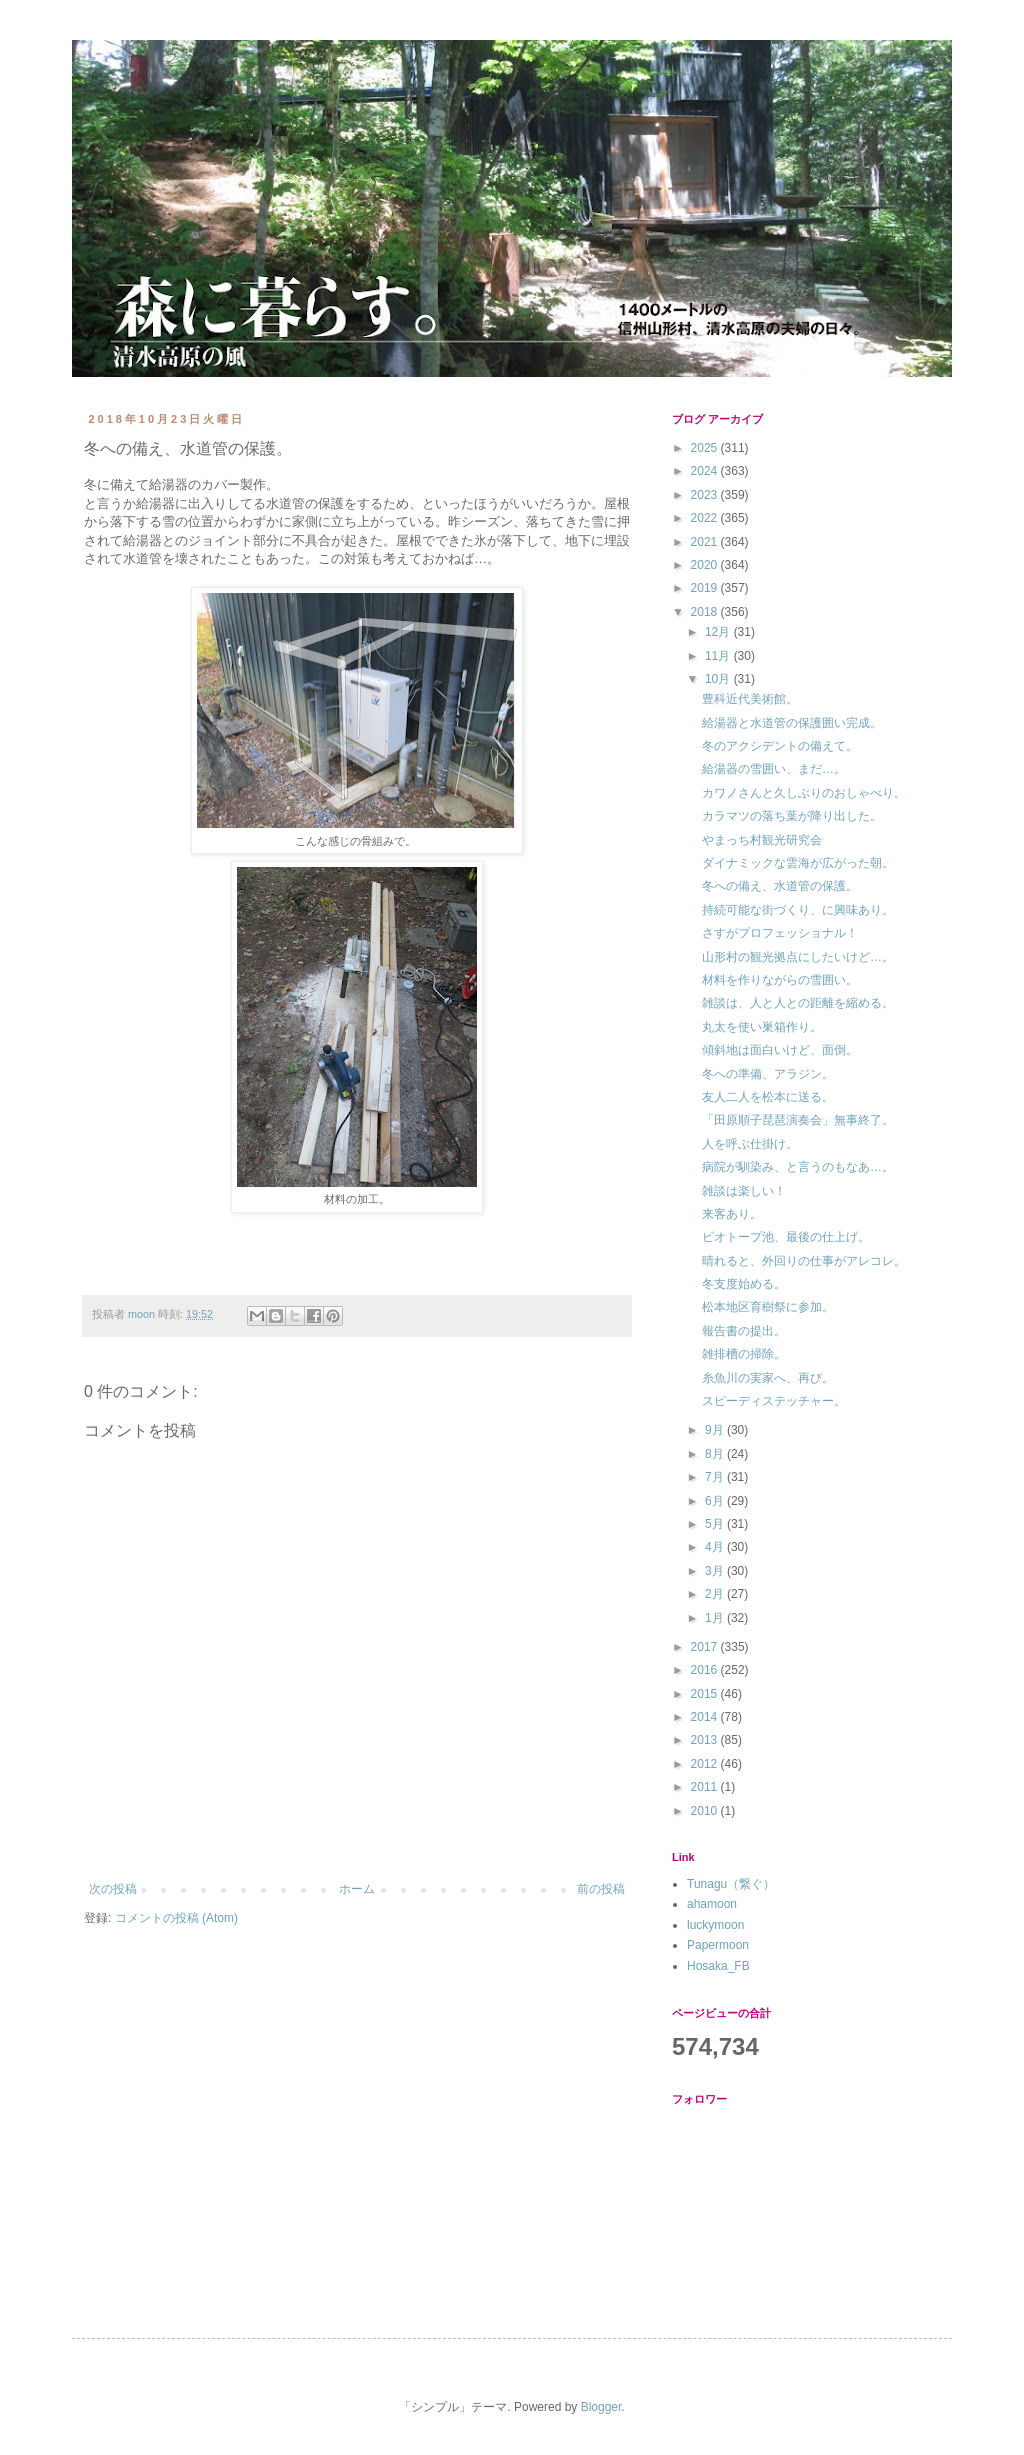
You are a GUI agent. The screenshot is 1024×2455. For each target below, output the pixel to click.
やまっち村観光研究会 (762, 840)
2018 (706, 612)
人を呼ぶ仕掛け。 (750, 1144)
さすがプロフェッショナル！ (780, 933)
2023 (706, 495)
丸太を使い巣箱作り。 (762, 1027)
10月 (719, 679)
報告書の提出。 (744, 1331)
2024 (706, 471)
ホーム (357, 1889)
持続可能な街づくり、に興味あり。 (798, 910)
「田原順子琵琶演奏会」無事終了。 (798, 1120)
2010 (706, 1811)
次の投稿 (113, 1889)
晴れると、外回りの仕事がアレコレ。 (804, 1261)
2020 (706, 565)
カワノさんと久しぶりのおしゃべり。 (804, 793)
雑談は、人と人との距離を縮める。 (798, 1003)
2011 (706, 1787)
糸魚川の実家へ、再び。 (768, 1378)
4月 (716, 1547)
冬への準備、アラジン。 (768, 1074)
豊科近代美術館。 (750, 699)
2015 (706, 1694)
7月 (716, 1477)
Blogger (601, 2407)
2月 (716, 1594)
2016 (706, 1670)
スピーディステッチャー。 (774, 1401)
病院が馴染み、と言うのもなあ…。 (798, 1167)
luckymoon (715, 1925)
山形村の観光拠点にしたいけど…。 (798, 957)
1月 (716, 1618)
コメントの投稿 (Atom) (176, 1918)
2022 (706, 518)
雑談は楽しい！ (744, 1191)
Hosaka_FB (718, 1966)
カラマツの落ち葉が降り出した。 (792, 816)
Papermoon (718, 1945)
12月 (719, 632)
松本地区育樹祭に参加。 (768, 1307)
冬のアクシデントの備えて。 (780, 746)
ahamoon (712, 1904)
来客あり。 (732, 1214)
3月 (716, 1571)
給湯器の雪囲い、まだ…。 (774, 769)
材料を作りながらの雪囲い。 (780, 980)
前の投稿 (601, 1889)
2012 (706, 1764)
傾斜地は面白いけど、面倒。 (780, 1050)
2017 (706, 1647)
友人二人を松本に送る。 (768, 1097)
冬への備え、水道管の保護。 (780, 886)
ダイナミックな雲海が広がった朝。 (798, 863)
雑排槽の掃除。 (744, 1354)
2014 (706, 1717)
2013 (706, 1740)
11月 (719, 656)
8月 (716, 1454)
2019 (706, 588)
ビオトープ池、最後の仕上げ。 (786, 1237)
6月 (716, 1501)
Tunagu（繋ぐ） (731, 1884)
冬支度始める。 (744, 1284)
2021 (706, 542)
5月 (716, 1524)
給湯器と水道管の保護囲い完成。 (792, 723)
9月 (716, 1430)
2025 (706, 448)
